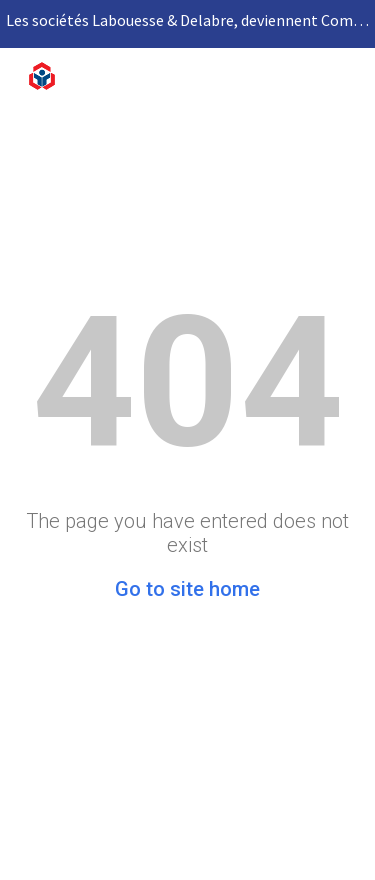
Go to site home (187, 589)
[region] (187, 24)
